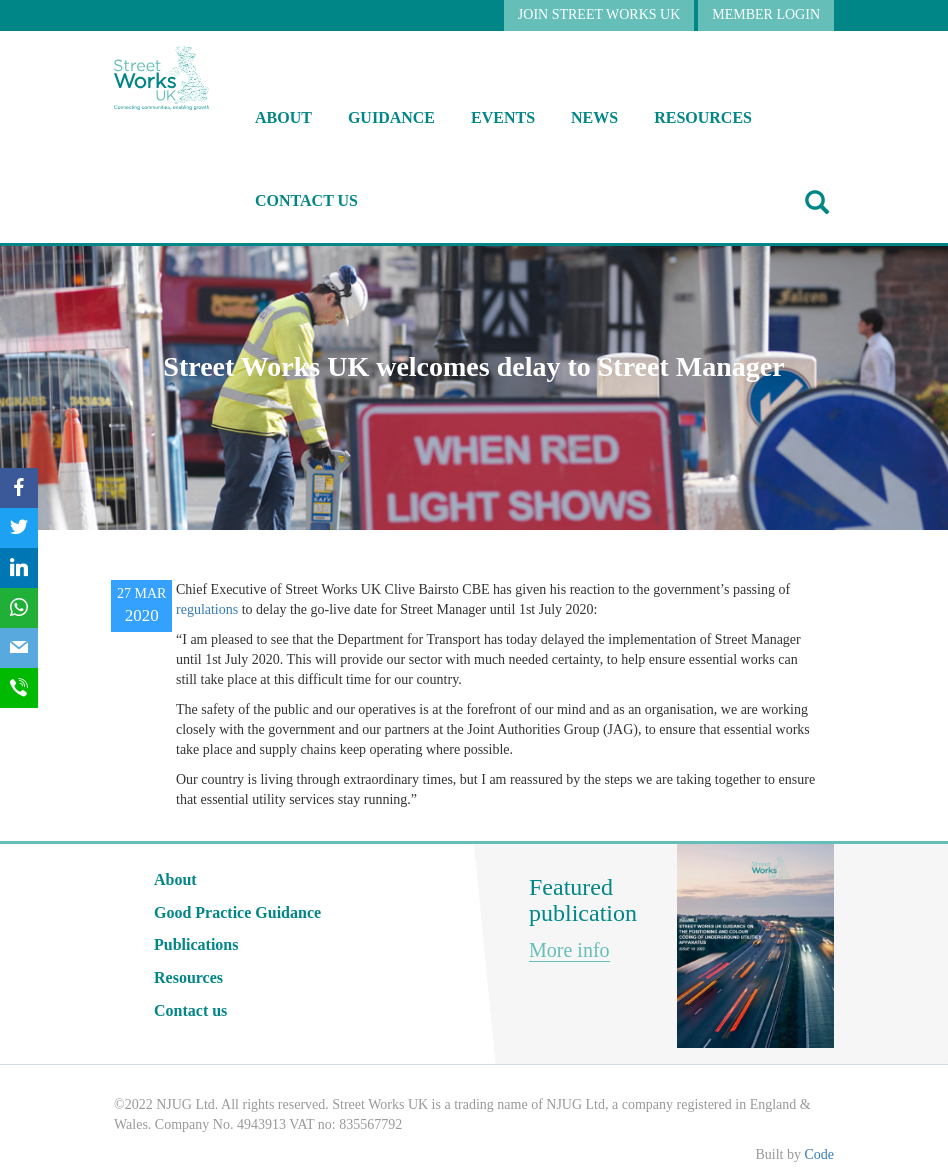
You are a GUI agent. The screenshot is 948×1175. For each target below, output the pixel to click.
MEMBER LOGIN (766, 14)
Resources (188, 977)
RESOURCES (703, 117)
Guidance (391, 117)
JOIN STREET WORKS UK (599, 14)
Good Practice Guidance (237, 912)
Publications (196, 944)
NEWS (594, 117)
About (283, 117)
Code (819, 1154)
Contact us (306, 200)
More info (569, 950)
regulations (207, 609)
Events (503, 117)
